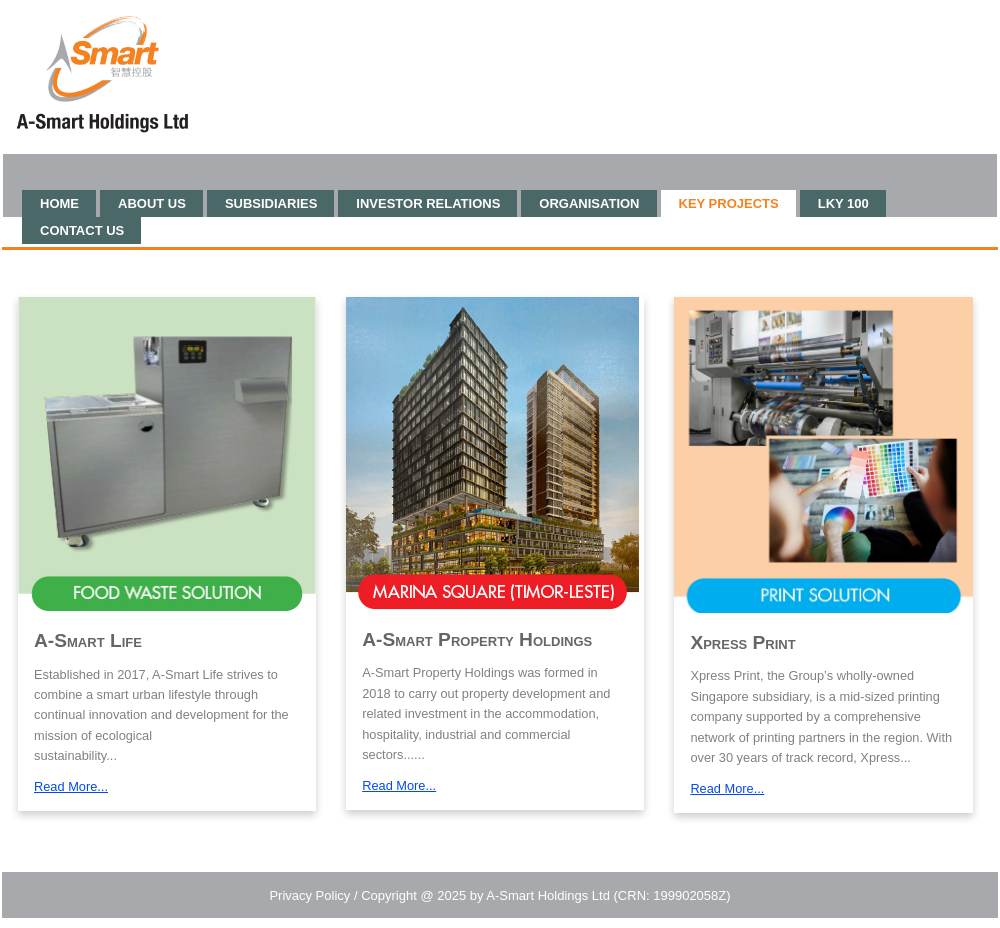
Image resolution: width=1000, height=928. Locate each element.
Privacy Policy (309, 895)
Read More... (71, 786)
